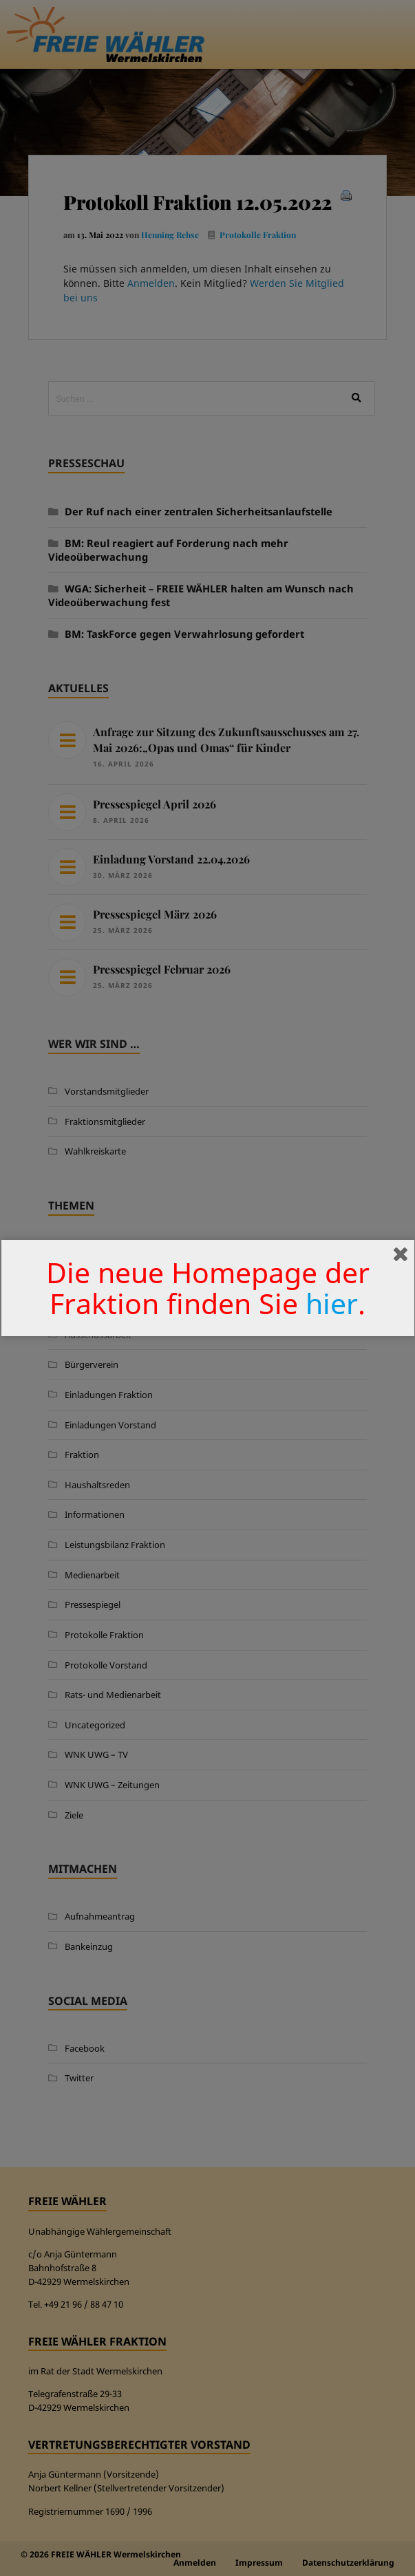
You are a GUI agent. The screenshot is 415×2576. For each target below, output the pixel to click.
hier (332, 1303)
